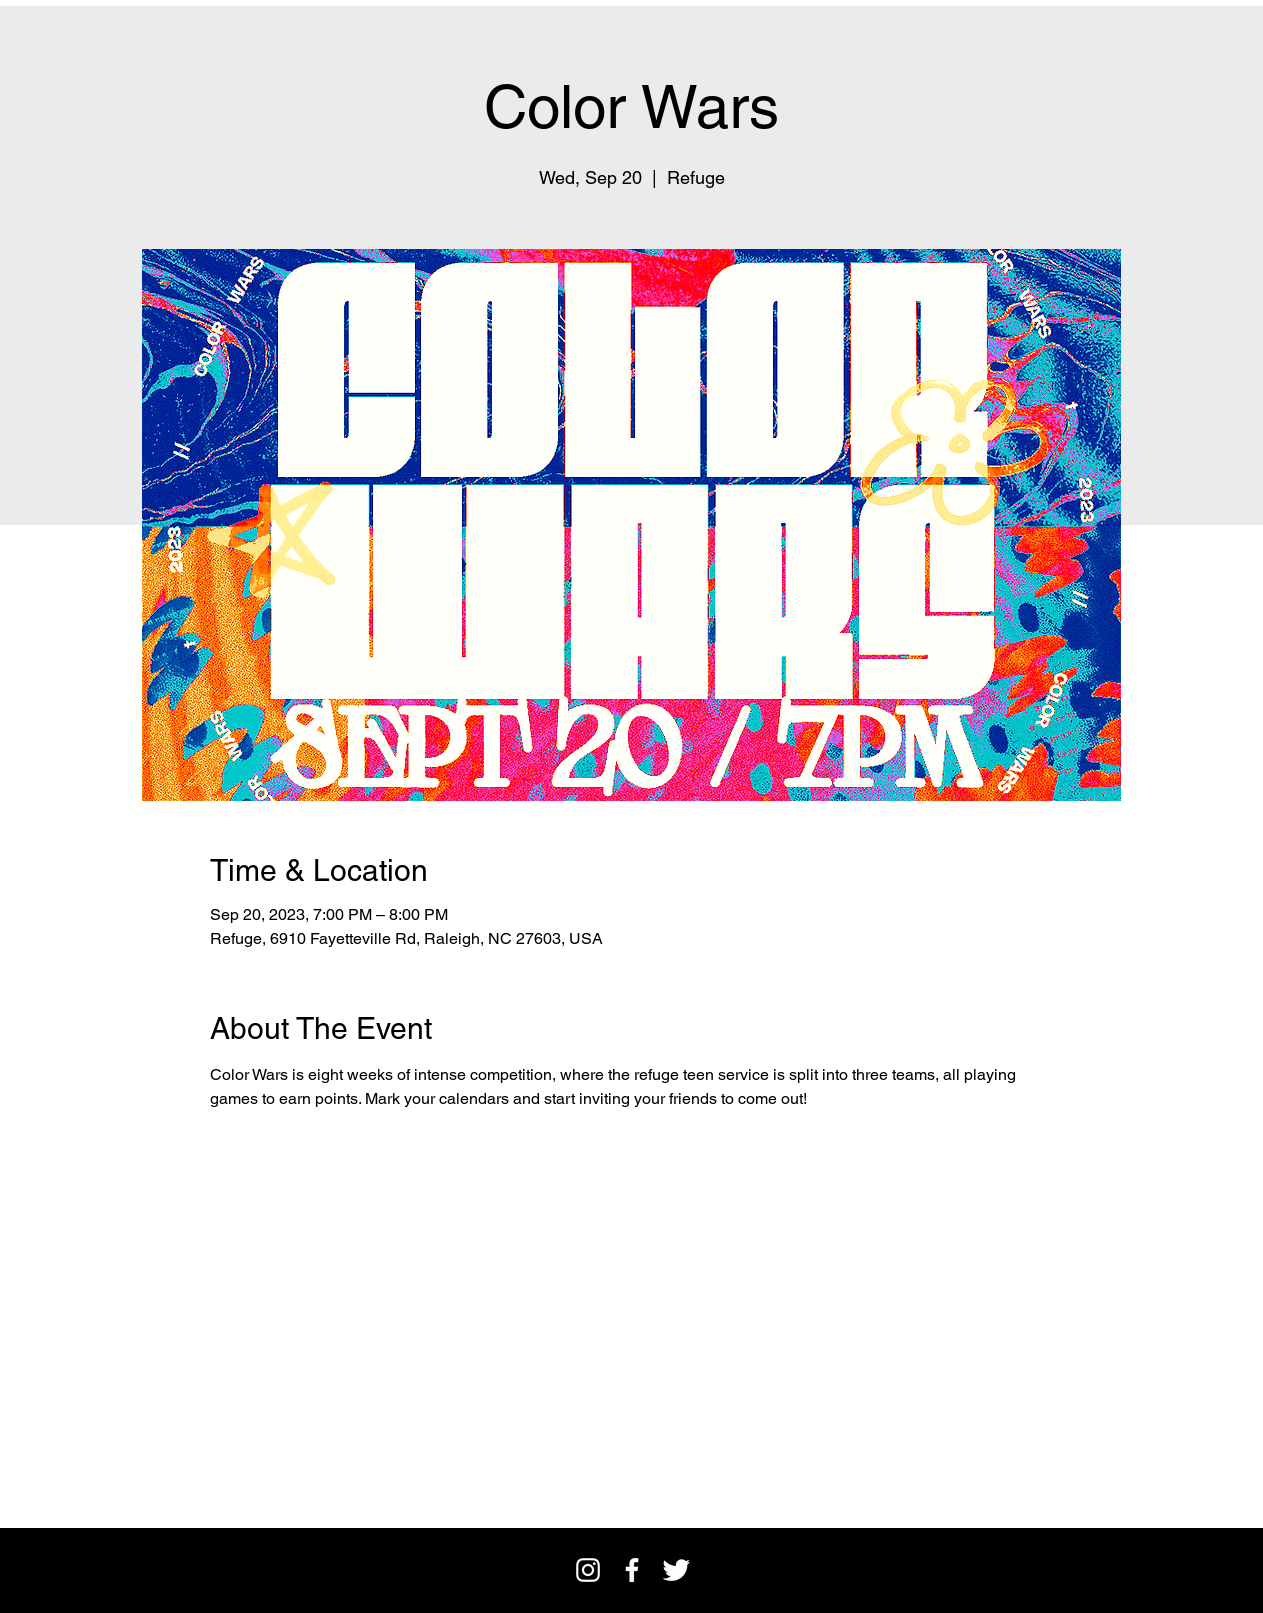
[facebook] (632, 1570)
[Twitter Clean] (676, 1570)
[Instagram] (588, 1570)
